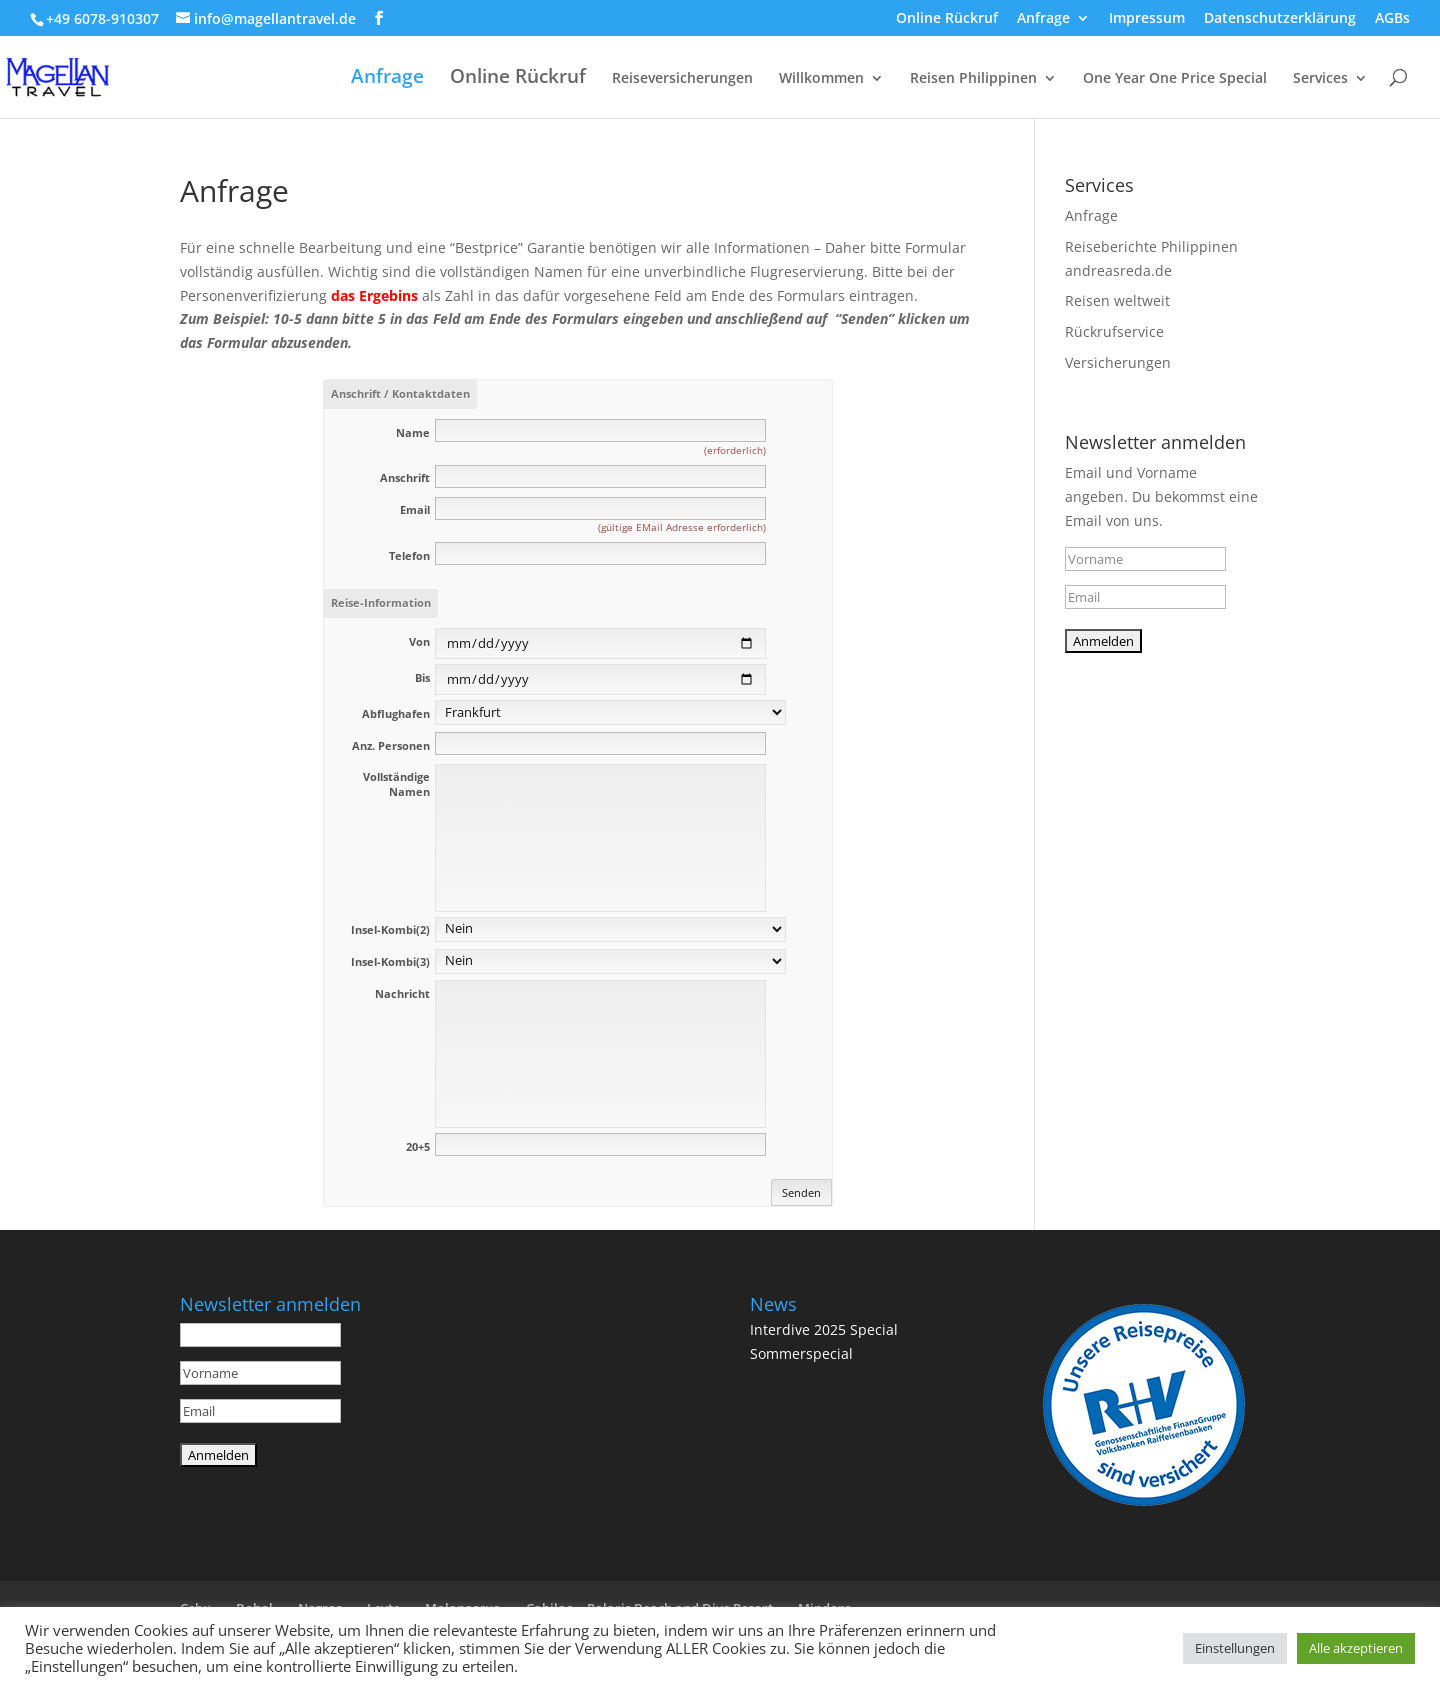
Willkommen (821, 79)
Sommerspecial (801, 1353)
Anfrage (1043, 19)
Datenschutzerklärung (1280, 19)
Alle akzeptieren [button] (1356, 1648)
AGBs (1392, 19)
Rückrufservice (1114, 331)
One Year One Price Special (1175, 79)
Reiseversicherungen (682, 79)
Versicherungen (1118, 362)
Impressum (1147, 19)
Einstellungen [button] (1235, 1648)
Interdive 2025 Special (824, 1329)
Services (1320, 79)
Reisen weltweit (1117, 300)
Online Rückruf (947, 19)
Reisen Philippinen (973, 79)
